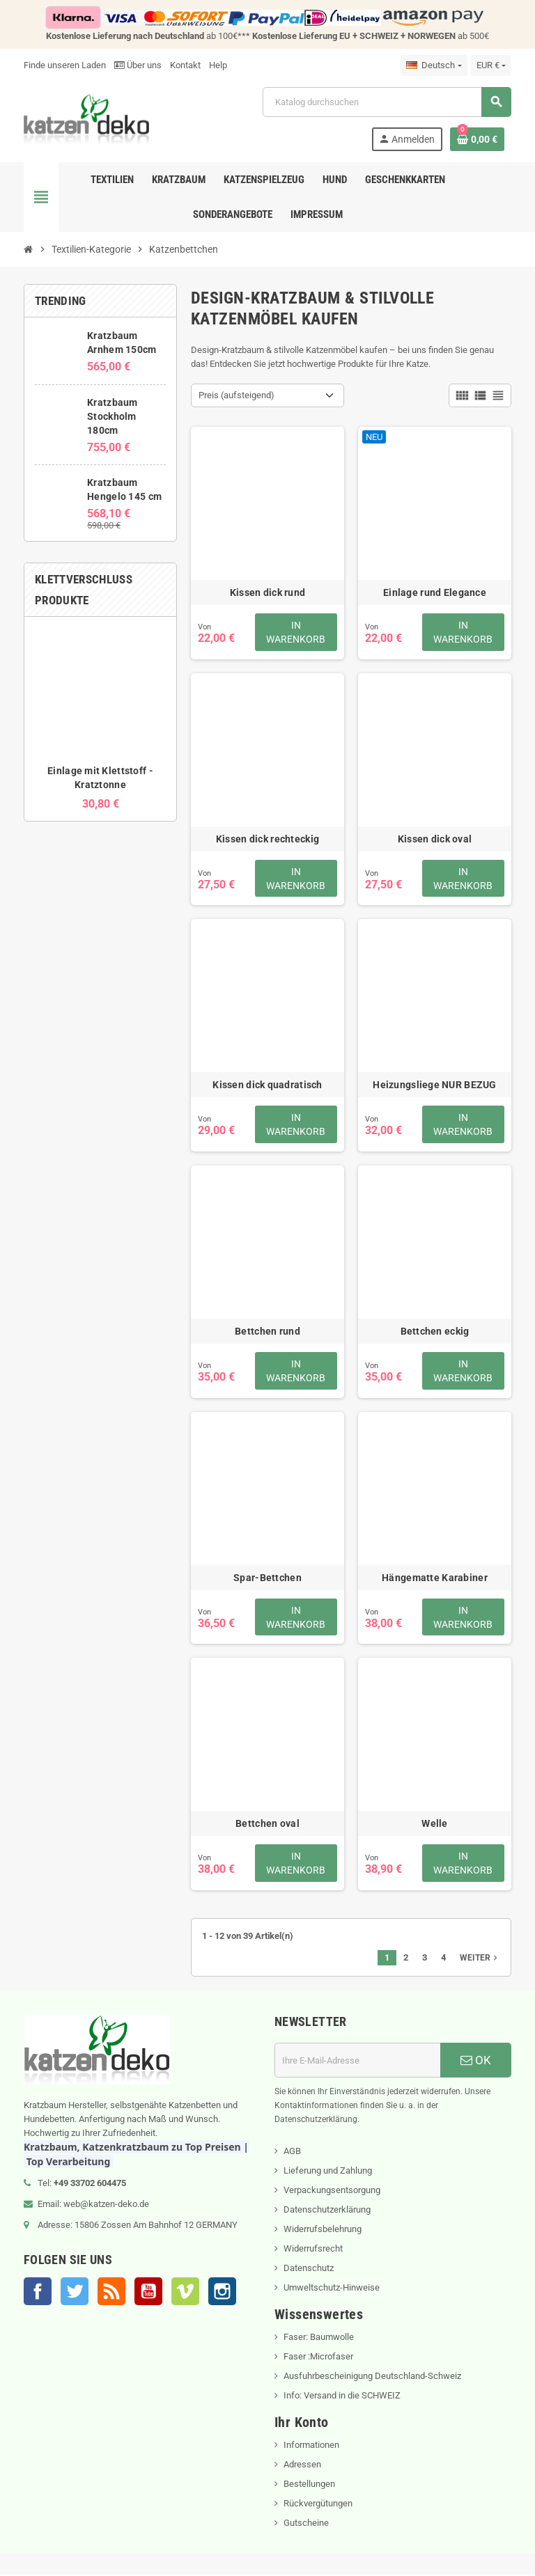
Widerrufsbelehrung (323, 2230)
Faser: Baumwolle (319, 2338)
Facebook (38, 2293)
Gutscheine (306, 2524)
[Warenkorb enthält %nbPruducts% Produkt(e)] (477, 139)
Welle (434, 1824)
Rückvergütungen (318, 2504)
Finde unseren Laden (65, 65)
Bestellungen (309, 2485)
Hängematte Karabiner (435, 1578)
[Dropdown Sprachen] (434, 65)
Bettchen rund (267, 1331)
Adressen (302, 2465)
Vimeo (185, 2293)
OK (475, 2061)
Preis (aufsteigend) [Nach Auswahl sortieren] (236, 395)
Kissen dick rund (267, 592)
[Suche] (387, 102)
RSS (111, 2293)
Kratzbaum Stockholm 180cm (112, 416)
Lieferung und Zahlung (328, 2172)
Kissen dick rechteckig (267, 839)
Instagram (222, 2293)
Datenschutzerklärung (327, 2211)
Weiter (480, 1959)
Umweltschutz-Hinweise (332, 2289)
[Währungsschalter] (491, 65)
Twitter (74, 2293)
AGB (292, 2152)
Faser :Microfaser (318, 2358)
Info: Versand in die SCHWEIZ (342, 2397)
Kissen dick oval (435, 839)
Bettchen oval (267, 1824)
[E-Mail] (357, 2061)
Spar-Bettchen (267, 1578)
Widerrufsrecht (313, 2250)
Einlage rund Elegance (434, 592)
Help (218, 65)
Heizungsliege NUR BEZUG (434, 1085)
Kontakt (185, 65)
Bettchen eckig (435, 1331)
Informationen (311, 2446)
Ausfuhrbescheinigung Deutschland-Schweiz (372, 2377)
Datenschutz (309, 2269)
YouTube (148, 2293)
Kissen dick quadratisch (267, 1085)
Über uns (138, 65)
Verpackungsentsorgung (332, 2191)
